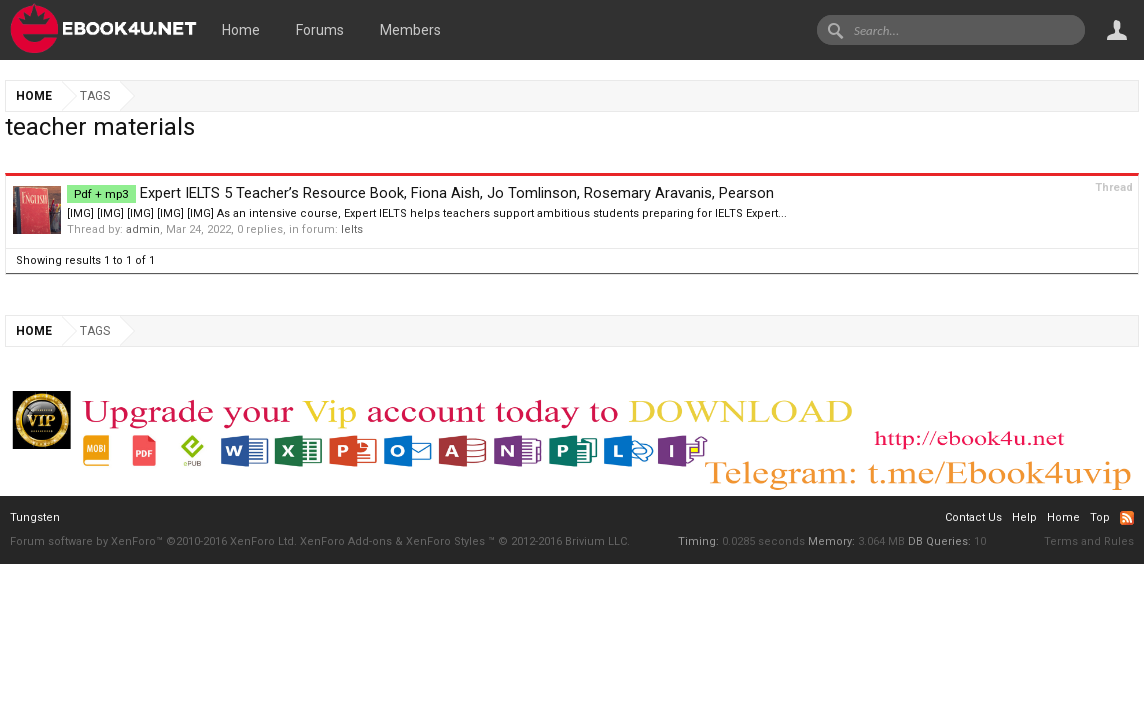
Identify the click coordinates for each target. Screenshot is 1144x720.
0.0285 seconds (763, 541)
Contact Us (973, 517)
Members (410, 30)
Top (1100, 517)
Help (1024, 517)
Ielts (352, 229)
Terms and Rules (1089, 541)
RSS (1127, 518)
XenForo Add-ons (346, 541)
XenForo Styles (445, 541)
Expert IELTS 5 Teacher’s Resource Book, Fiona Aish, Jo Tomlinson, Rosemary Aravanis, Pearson (420, 193)
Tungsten (35, 517)
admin (143, 229)
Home (241, 30)
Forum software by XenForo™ (153, 541)
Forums (320, 30)
